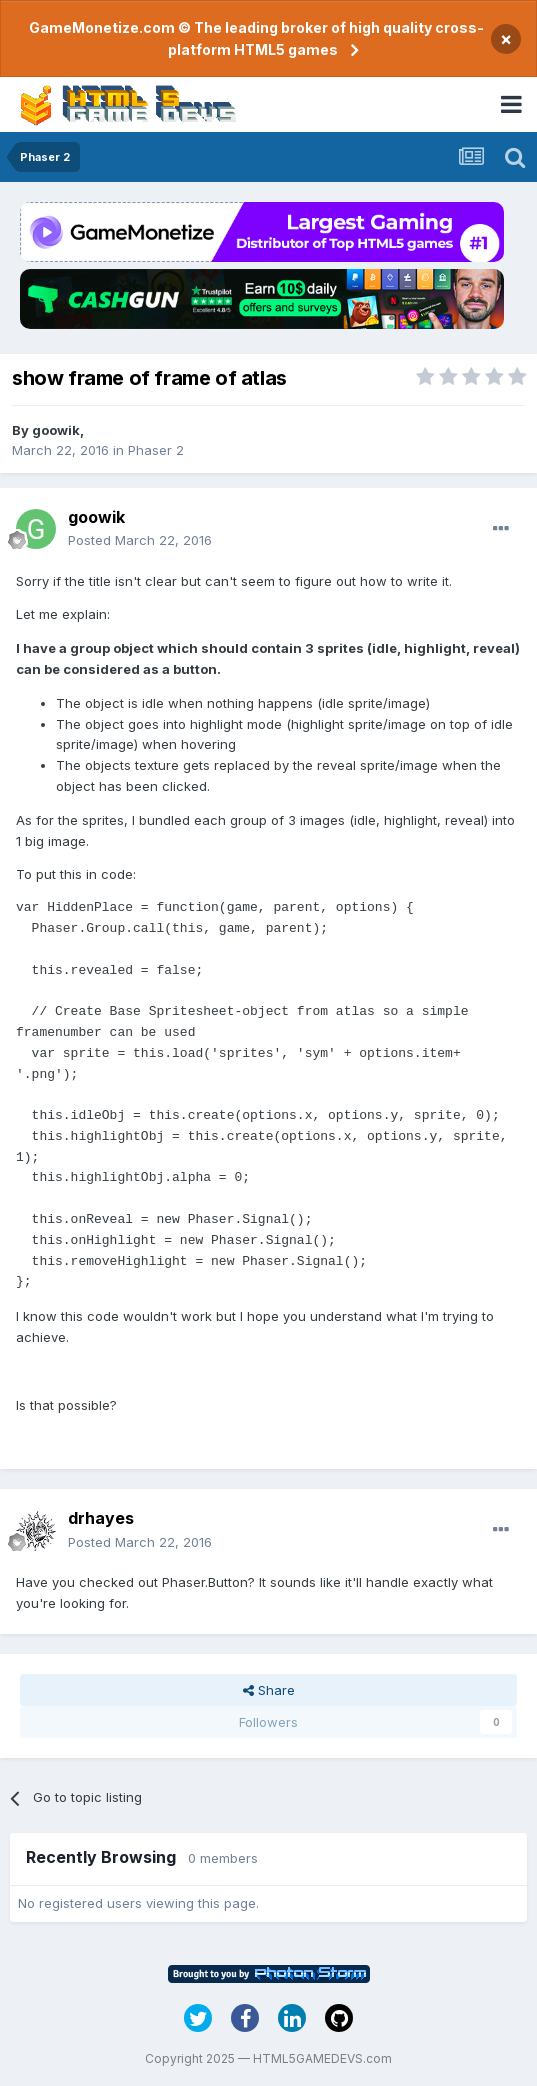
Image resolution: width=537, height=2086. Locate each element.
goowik (56, 430)
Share (269, 1690)
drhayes (101, 1518)
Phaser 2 (156, 450)
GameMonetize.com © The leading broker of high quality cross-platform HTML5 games (256, 38)
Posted (140, 540)
